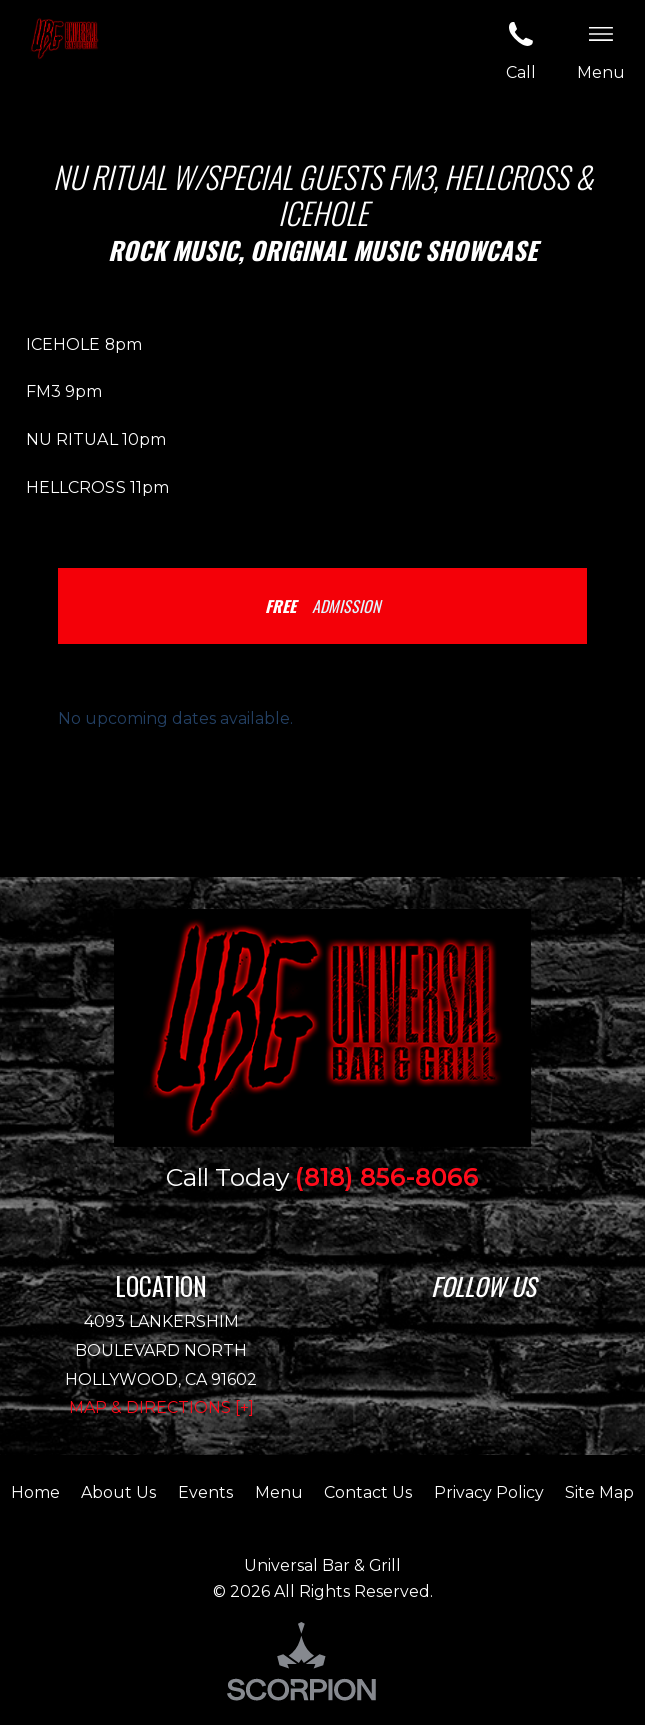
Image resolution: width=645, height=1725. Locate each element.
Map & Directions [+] (161, 1407)
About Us (118, 1492)
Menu (279, 1492)
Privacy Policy (489, 1492)
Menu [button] (601, 49)
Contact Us (368, 1492)
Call (521, 49)
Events (205, 1492)
